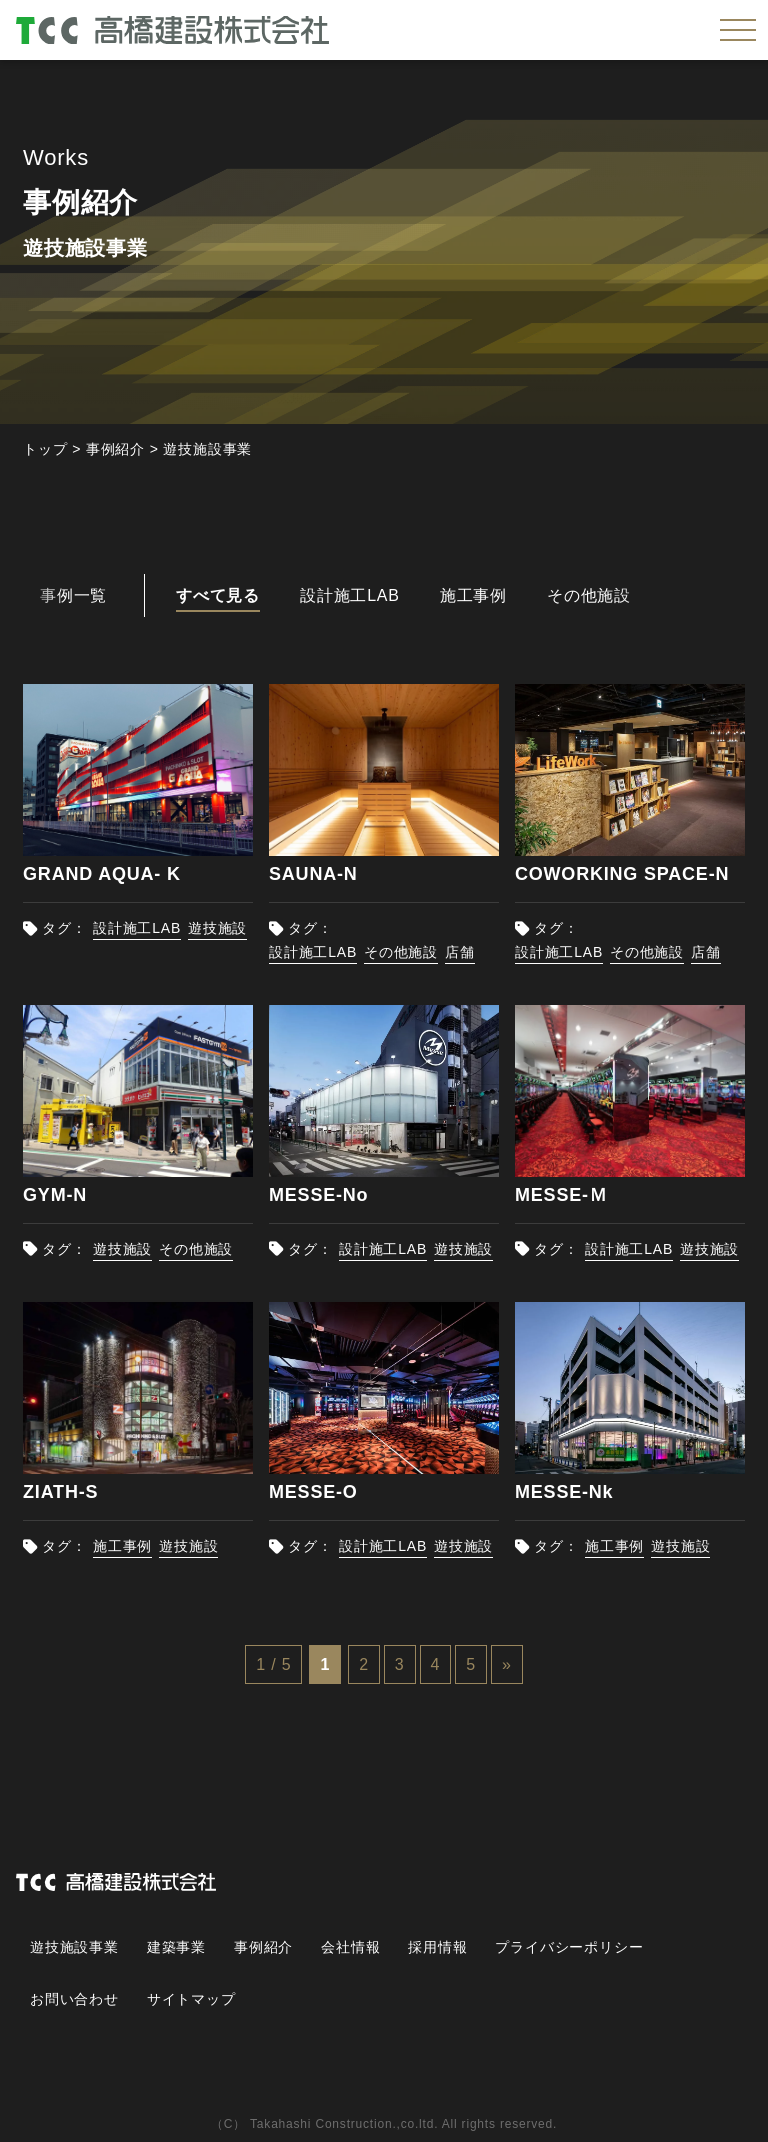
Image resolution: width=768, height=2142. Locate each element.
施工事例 (122, 1546)
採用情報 (437, 1947)
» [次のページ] (507, 1664)
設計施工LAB (137, 928)
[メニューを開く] (738, 30)
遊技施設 (217, 928)
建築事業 (176, 1947)
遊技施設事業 (74, 1947)
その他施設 (401, 952)
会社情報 (350, 1947)
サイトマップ (191, 1999)
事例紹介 (263, 1947)
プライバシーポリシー (570, 1947)
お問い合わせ (74, 1999)
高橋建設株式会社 (176, 29)
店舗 (460, 952)
